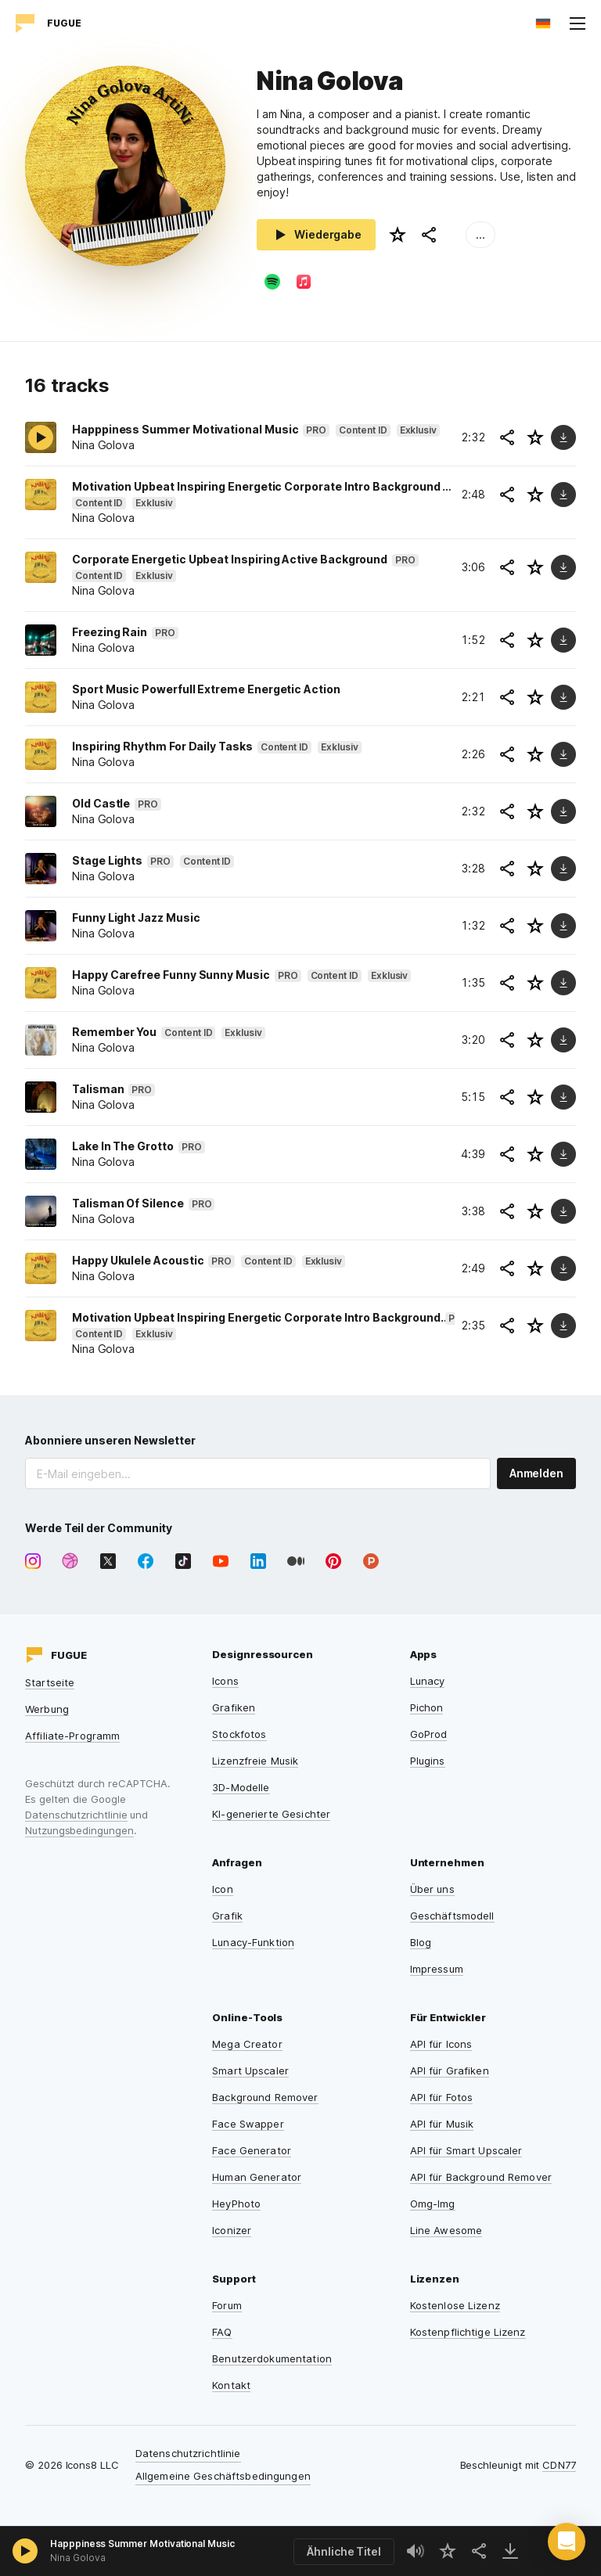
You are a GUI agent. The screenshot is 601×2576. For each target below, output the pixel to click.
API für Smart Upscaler (466, 2150)
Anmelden (536, 1473)
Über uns (432, 1889)
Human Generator (256, 2177)
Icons (225, 1681)
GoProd (429, 1734)
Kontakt (231, 2385)
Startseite (49, 1682)
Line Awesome (446, 2230)
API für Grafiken (449, 2070)
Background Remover (265, 2097)
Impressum (436, 1969)
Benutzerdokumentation (272, 2358)
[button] (566, 2541)
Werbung (47, 1709)
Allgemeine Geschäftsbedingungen (223, 2476)
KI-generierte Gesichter (271, 1814)
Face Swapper (248, 2123)
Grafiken (233, 1707)
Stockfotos (239, 1734)
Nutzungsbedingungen (79, 1830)
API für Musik (442, 2123)
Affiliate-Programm (72, 1735)
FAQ (222, 2332)
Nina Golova (78, 2557)
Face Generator (251, 2150)
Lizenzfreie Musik (255, 1760)
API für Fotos (441, 2097)
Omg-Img (432, 2203)
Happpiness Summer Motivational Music (142, 2543)
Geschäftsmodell (452, 1915)
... (480, 234)
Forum (227, 2305)
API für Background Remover (481, 2177)
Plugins (427, 1760)
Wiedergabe (316, 234)
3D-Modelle (240, 1787)
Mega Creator (247, 2044)
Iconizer (231, 2230)
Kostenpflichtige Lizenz (468, 2332)
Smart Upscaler (250, 2070)
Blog (421, 1942)
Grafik (227, 1915)
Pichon (427, 1707)
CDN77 (559, 2465)
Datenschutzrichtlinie (76, 1814)
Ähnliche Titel (344, 2551)
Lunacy (427, 1681)
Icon (222, 1889)
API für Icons (441, 2044)
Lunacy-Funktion (253, 1942)
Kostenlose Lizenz (455, 2305)
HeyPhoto (236, 2203)
